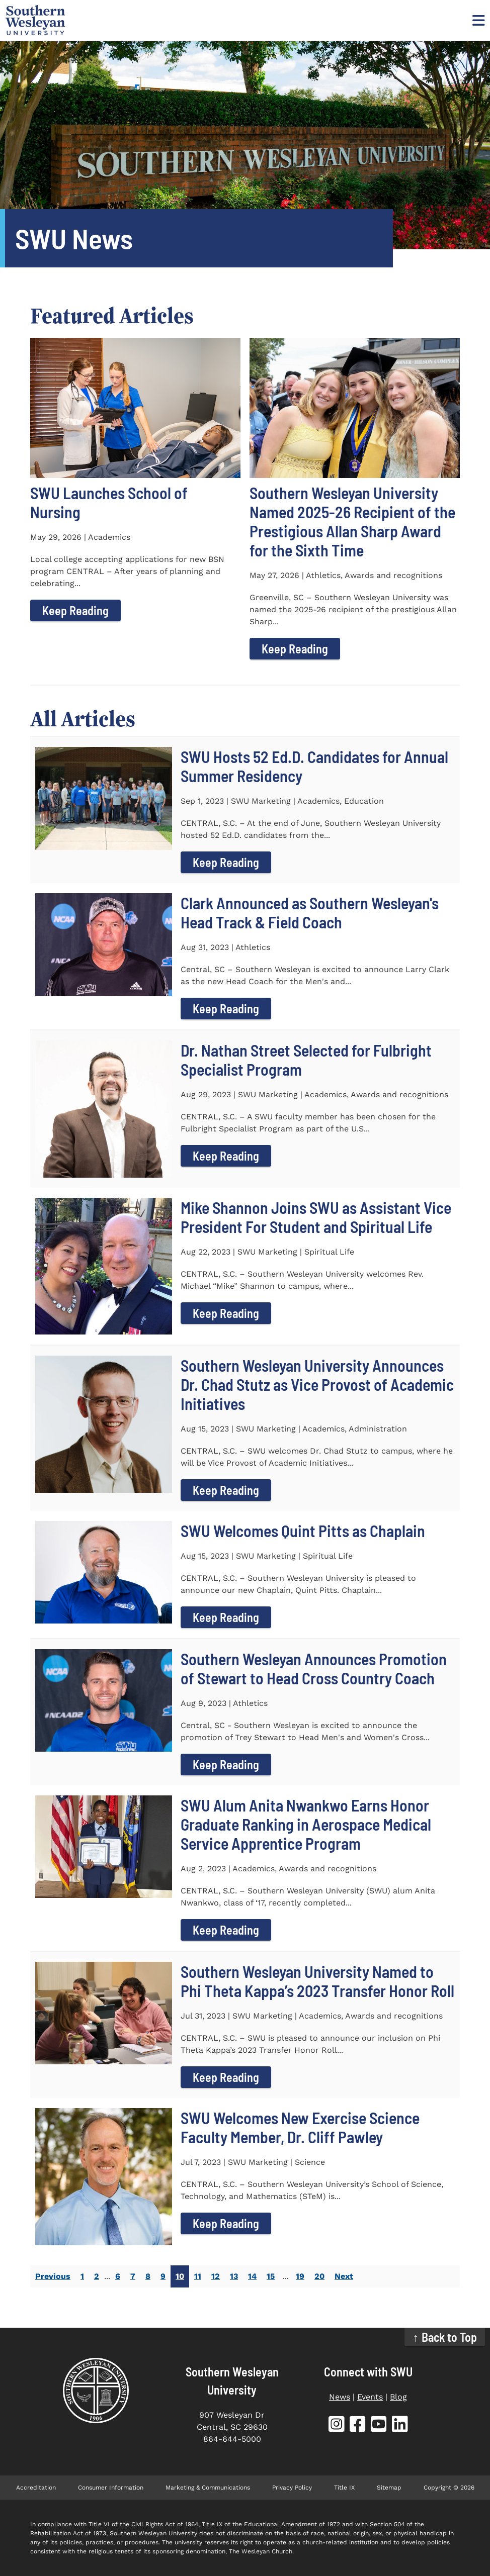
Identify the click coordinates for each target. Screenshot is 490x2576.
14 (252, 2276)
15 (271, 2276)
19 (300, 2276)
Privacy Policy (292, 2487)
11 (197, 2276)
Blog (398, 2397)
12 (215, 2276)
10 (180, 2276)
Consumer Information (110, 2487)
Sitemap (389, 2487)
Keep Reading (75, 610)
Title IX (344, 2487)
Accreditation (36, 2487)
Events (370, 2397)
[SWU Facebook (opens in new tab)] (357, 2426)
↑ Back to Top (445, 2337)
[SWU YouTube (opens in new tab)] (378, 2426)
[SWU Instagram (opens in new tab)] (336, 2426)
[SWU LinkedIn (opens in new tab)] (400, 2426)
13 (234, 2276)
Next (344, 2276)
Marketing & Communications (208, 2487)
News (339, 2397)
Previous (52, 2276)
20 (319, 2276)
